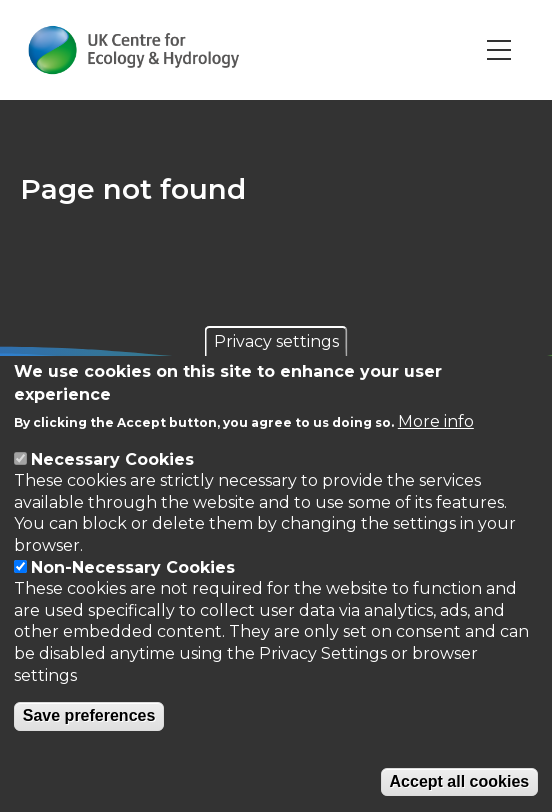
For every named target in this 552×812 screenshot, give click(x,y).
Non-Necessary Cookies (133, 567)
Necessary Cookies (112, 459)
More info (436, 421)
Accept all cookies (460, 781)
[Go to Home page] (133, 50)
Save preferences (89, 715)
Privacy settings (276, 341)
